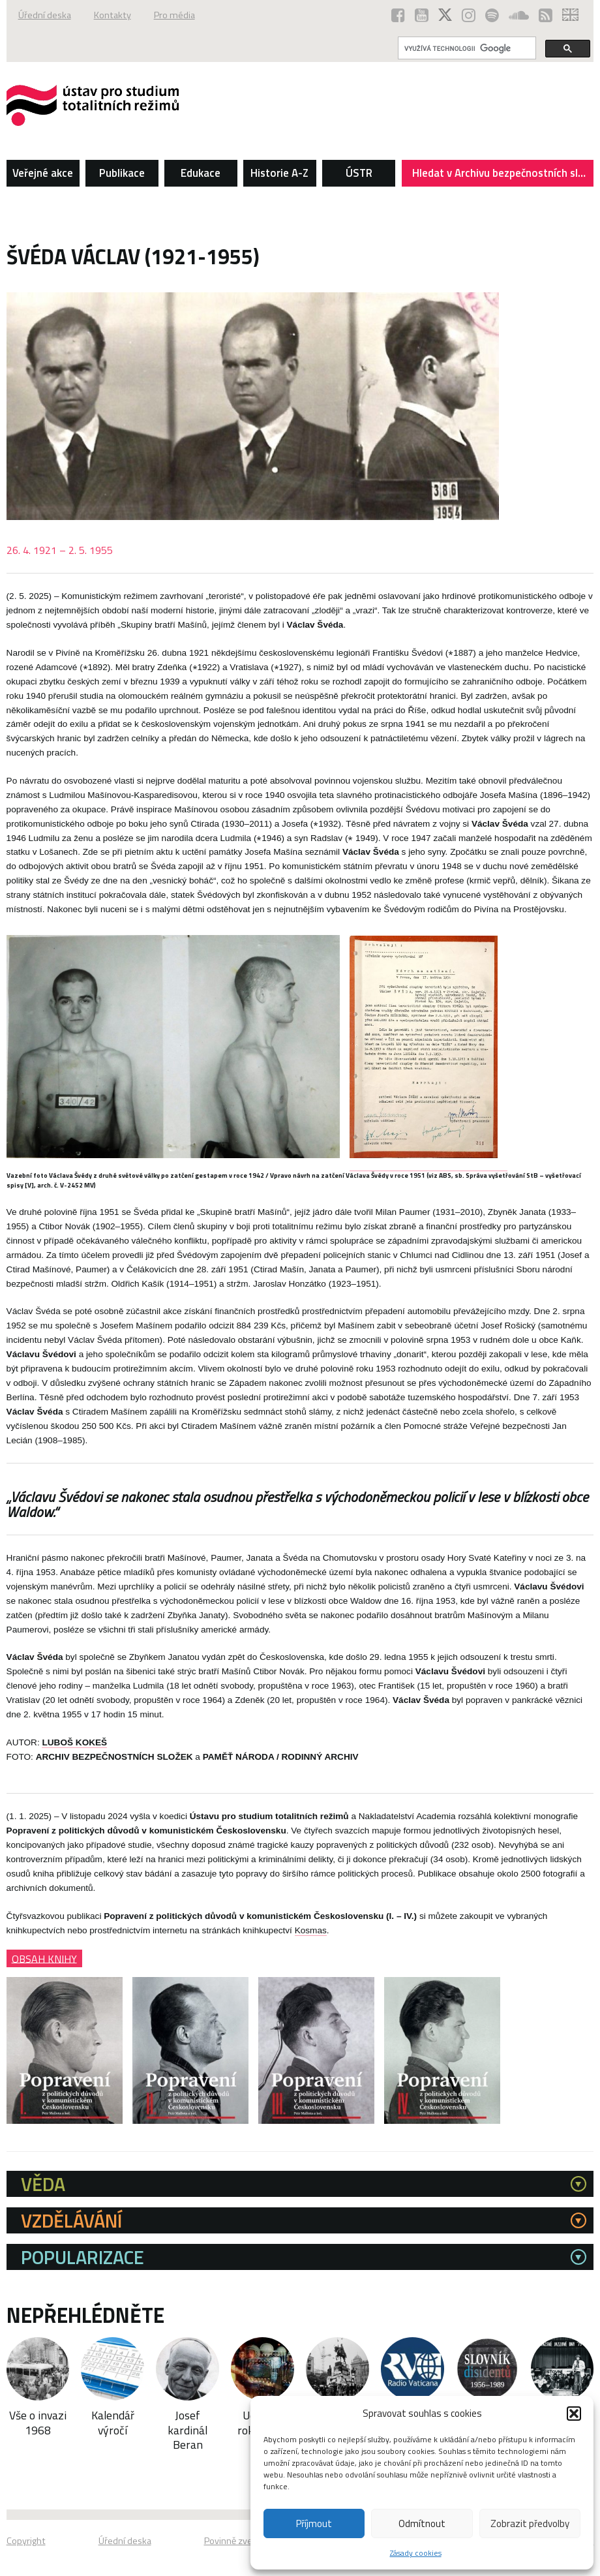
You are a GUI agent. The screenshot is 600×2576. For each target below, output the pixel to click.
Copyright (26, 2541)
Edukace (200, 172)
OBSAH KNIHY (44, 1958)
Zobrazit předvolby (529, 2523)
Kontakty (112, 15)
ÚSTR (359, 172)
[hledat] (465, 48)
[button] (573, 2413)
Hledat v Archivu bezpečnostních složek (502, 175)
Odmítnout (421, 2523)
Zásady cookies (416, 2553)
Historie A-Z (279, 172)
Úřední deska (44, 15)
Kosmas (311, 1930)
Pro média (174, 15)
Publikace (122, 172)
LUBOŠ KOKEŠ (74, 1742)
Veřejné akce (42, 172)
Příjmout (314, 2523)
